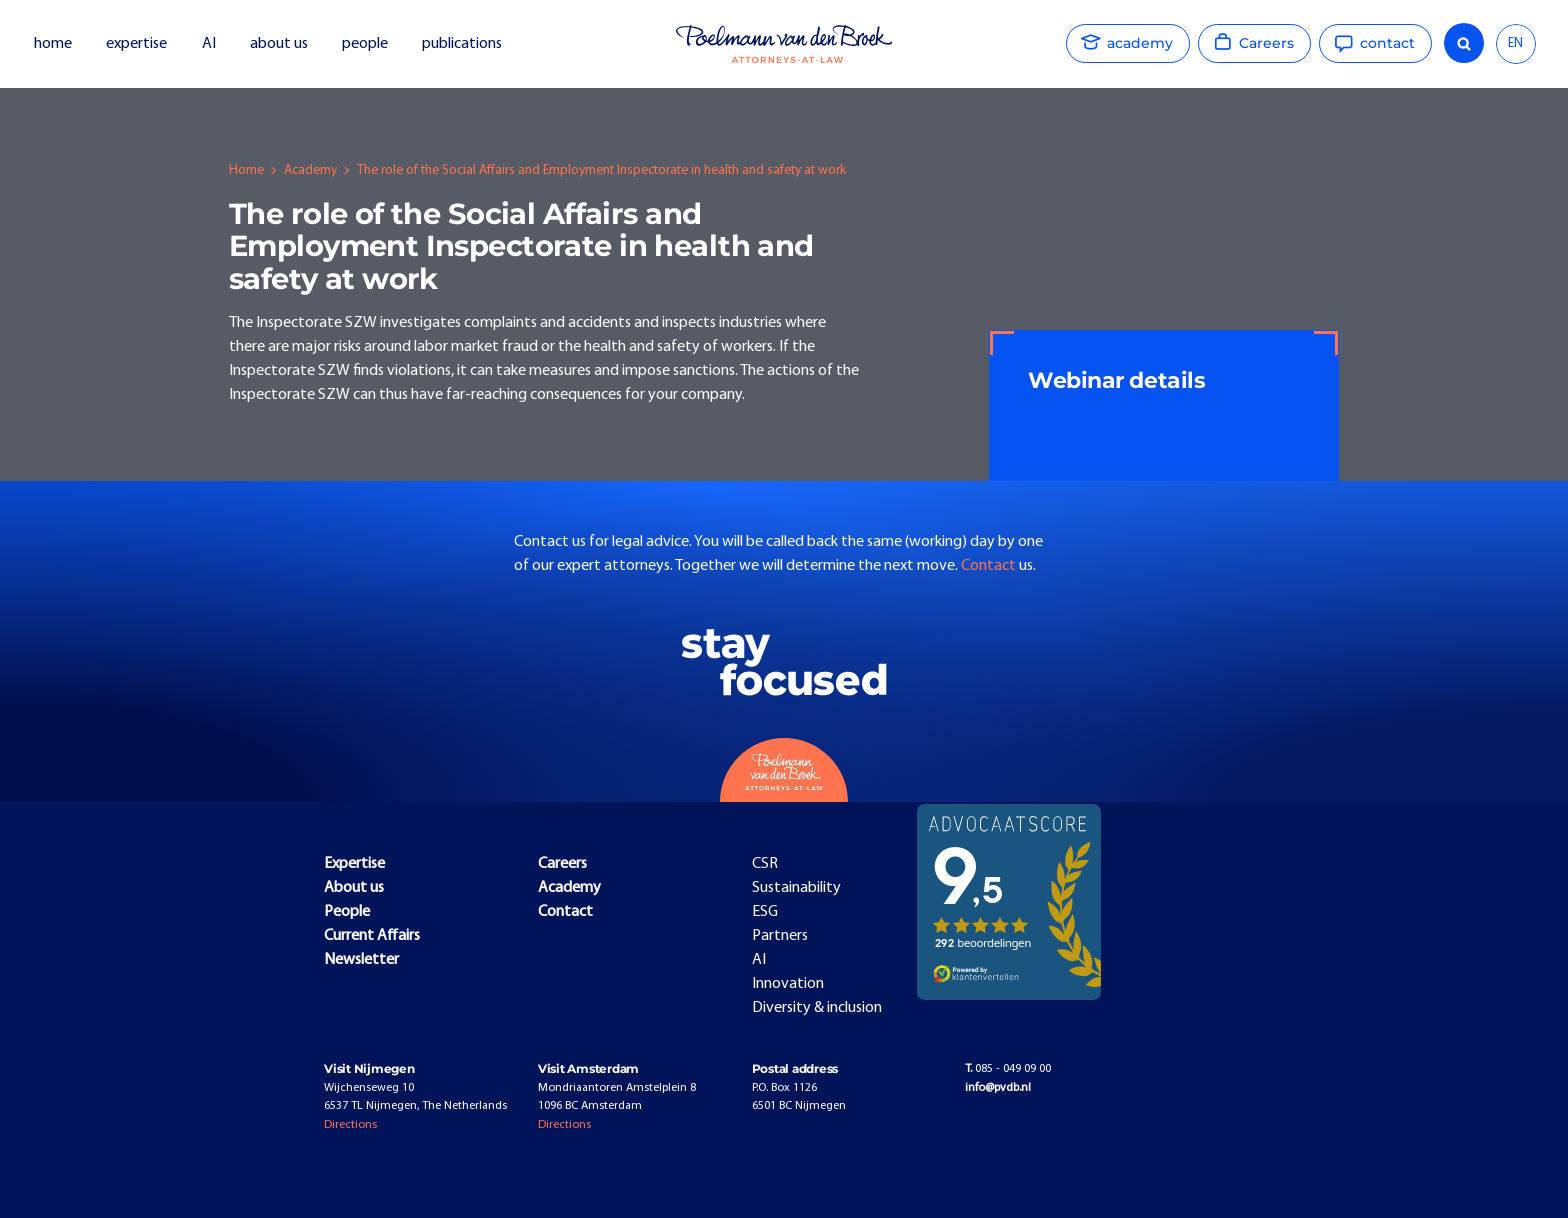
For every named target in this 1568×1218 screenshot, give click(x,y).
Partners (780, 936)
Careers (562, 864)
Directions (350, 1125)
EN (1515, 43)
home (53, 44)
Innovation (788, 984)
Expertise (354, 864)
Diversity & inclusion (817, 1008)
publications (463, 44)
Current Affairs (372, 936)
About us (354, 888)
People (347, 912)
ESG (765, 912)
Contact (990, 566)
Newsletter (361, 960)
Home (246, 170)
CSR (765, 864)
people (365, 44)
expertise (136, 44)
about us (279, 44)
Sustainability (796, 888)
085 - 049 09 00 (1008, 1069)
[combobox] (1516, 44)
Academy (310, 170)
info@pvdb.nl (998, 1088)
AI (209, 44)
